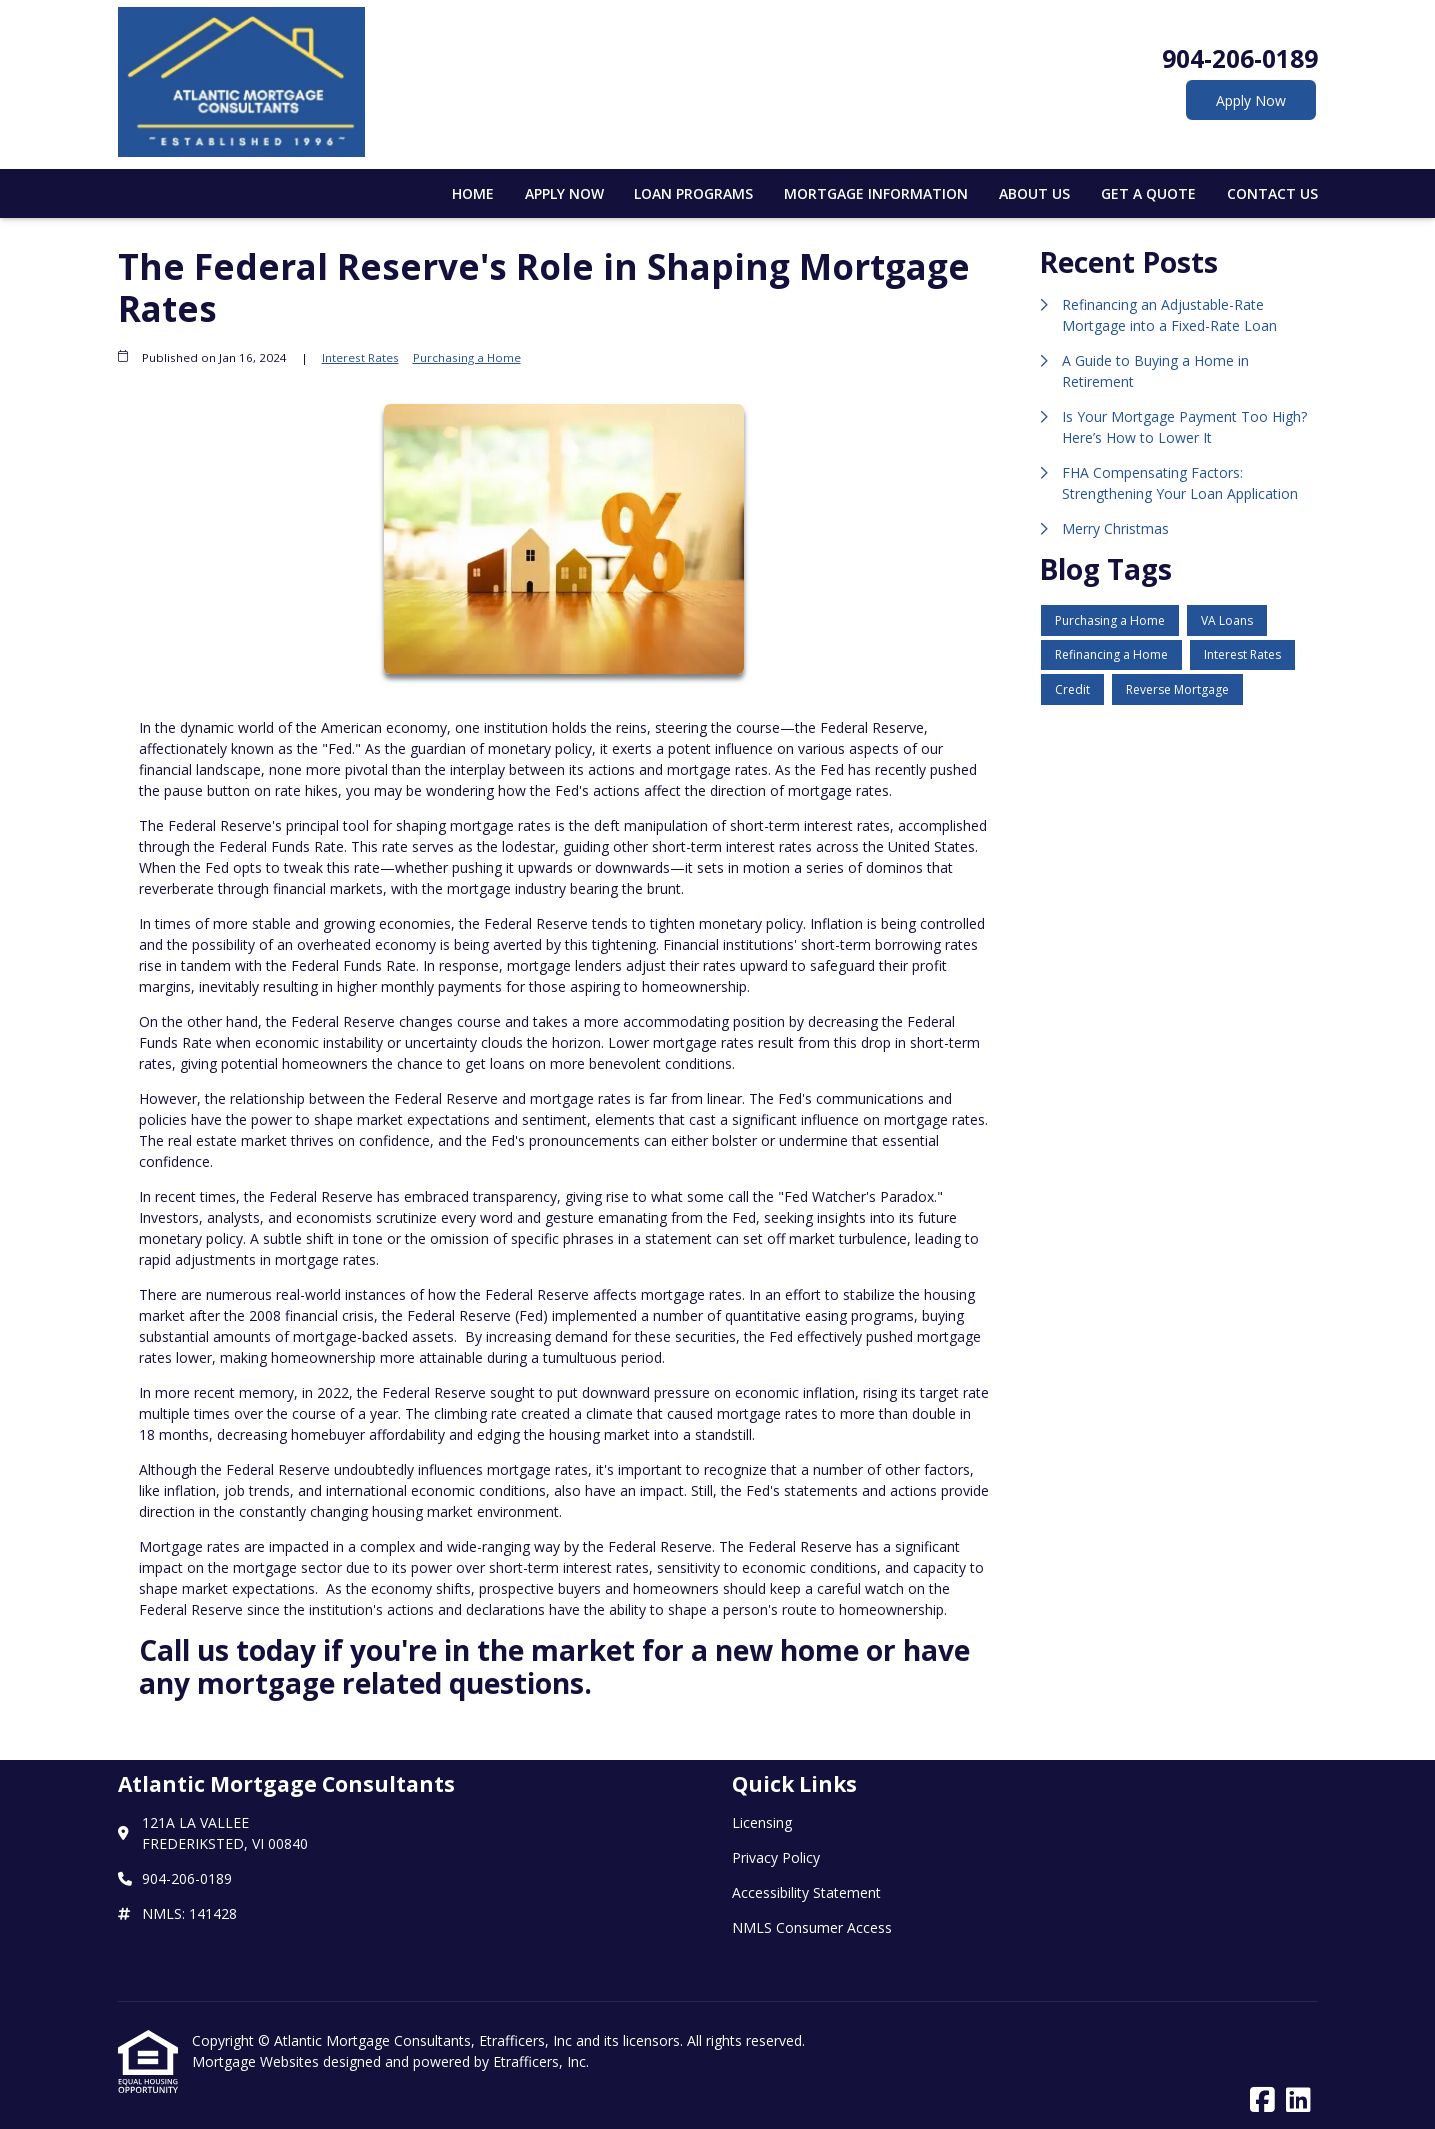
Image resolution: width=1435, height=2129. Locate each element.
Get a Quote (1148, 193)
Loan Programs (693, 193)
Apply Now (1251, 100)
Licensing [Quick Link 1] (762, 1822)
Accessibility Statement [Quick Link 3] (806, 1892)
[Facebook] (1262, 2100)
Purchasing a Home (467, 357)
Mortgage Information (876, 193)
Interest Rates (360, 357)
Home (473, 193)
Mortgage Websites (257, 2061)
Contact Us (1272, 193)
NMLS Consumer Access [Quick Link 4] (812, 1927)
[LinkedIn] (1298, 2100)
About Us (1034, 193)
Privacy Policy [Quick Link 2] (776, 1857)
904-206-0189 (1240, 58)
